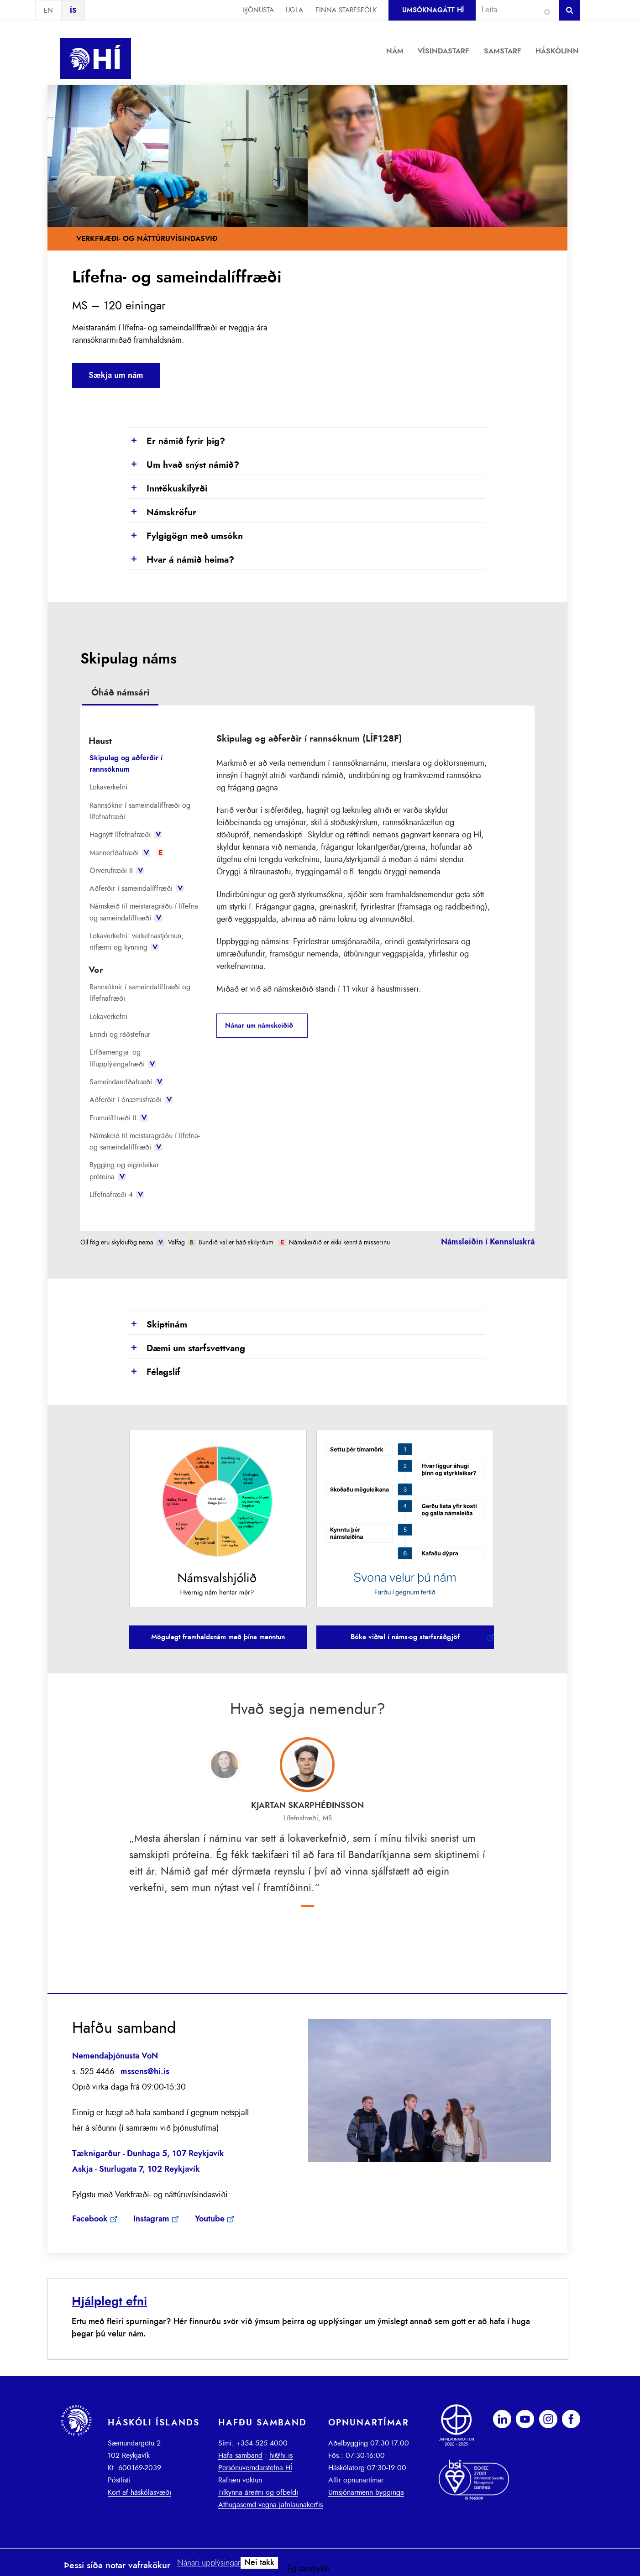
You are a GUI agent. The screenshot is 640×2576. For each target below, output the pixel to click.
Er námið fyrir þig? (177, 442)
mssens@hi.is (145, 2072)
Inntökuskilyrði (168, 489)
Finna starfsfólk (346, 10)
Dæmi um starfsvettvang (187, 1349)
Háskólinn (557, 51)
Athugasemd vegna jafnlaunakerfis (270, 2504)
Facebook (90, 2219)
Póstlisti (119, 2480)
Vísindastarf (443, 51)
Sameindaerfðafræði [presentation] (126, 1082)
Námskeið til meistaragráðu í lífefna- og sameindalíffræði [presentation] (144, 912)
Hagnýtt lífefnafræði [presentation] (125, 834)
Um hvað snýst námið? (184, 465)
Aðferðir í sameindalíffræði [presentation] (136, 888)
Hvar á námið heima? (181, 560)
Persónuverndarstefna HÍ (255, 2467)
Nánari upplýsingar (209, 2563)
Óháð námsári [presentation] (120, 692)
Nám (395, 51)
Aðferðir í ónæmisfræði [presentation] (131, 1099)
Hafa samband (240, 2455)
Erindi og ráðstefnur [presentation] (119, 1034)
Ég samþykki (308, 2569)
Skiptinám (158, 1325)
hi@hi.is (281, 2455)
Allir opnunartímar (355, 2480)
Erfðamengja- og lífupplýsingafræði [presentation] (122, 1058)
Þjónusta (258, 10)
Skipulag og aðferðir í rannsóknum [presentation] (126, 763)
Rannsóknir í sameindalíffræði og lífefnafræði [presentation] (139, 811)
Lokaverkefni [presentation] (108, 787)
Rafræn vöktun (240, 2480)
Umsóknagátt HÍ (433, 10)
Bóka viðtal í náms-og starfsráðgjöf (405, 1637)
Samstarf (502, 51)
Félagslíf (154, 1373)
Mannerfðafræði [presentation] (126, 853)
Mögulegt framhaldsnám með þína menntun (218, 1637)
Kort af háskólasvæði (139, 2492)
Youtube (210, 2219)
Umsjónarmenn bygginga (366, 2492)
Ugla (294, 10)
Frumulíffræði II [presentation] (118, 1118)
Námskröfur (162, 513)
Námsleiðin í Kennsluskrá (488, 1242)
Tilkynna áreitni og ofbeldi (258, 2492)
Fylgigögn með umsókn (186, 537)
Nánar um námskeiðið (259, 1025)
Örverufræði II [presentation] (116, 870)
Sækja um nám (116, 375)
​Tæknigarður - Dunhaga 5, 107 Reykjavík (148, 2154)
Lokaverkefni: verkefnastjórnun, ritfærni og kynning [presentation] (136, 941)
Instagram (151, 2219)
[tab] (120, 694)
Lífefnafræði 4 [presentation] (116, 1194)
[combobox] (513, 10)
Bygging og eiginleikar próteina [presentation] (124, 1170)
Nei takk (259, 2563)
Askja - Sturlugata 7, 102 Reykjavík (136, 2169)
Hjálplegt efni (109, 2301)
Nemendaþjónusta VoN (115, 2056)
